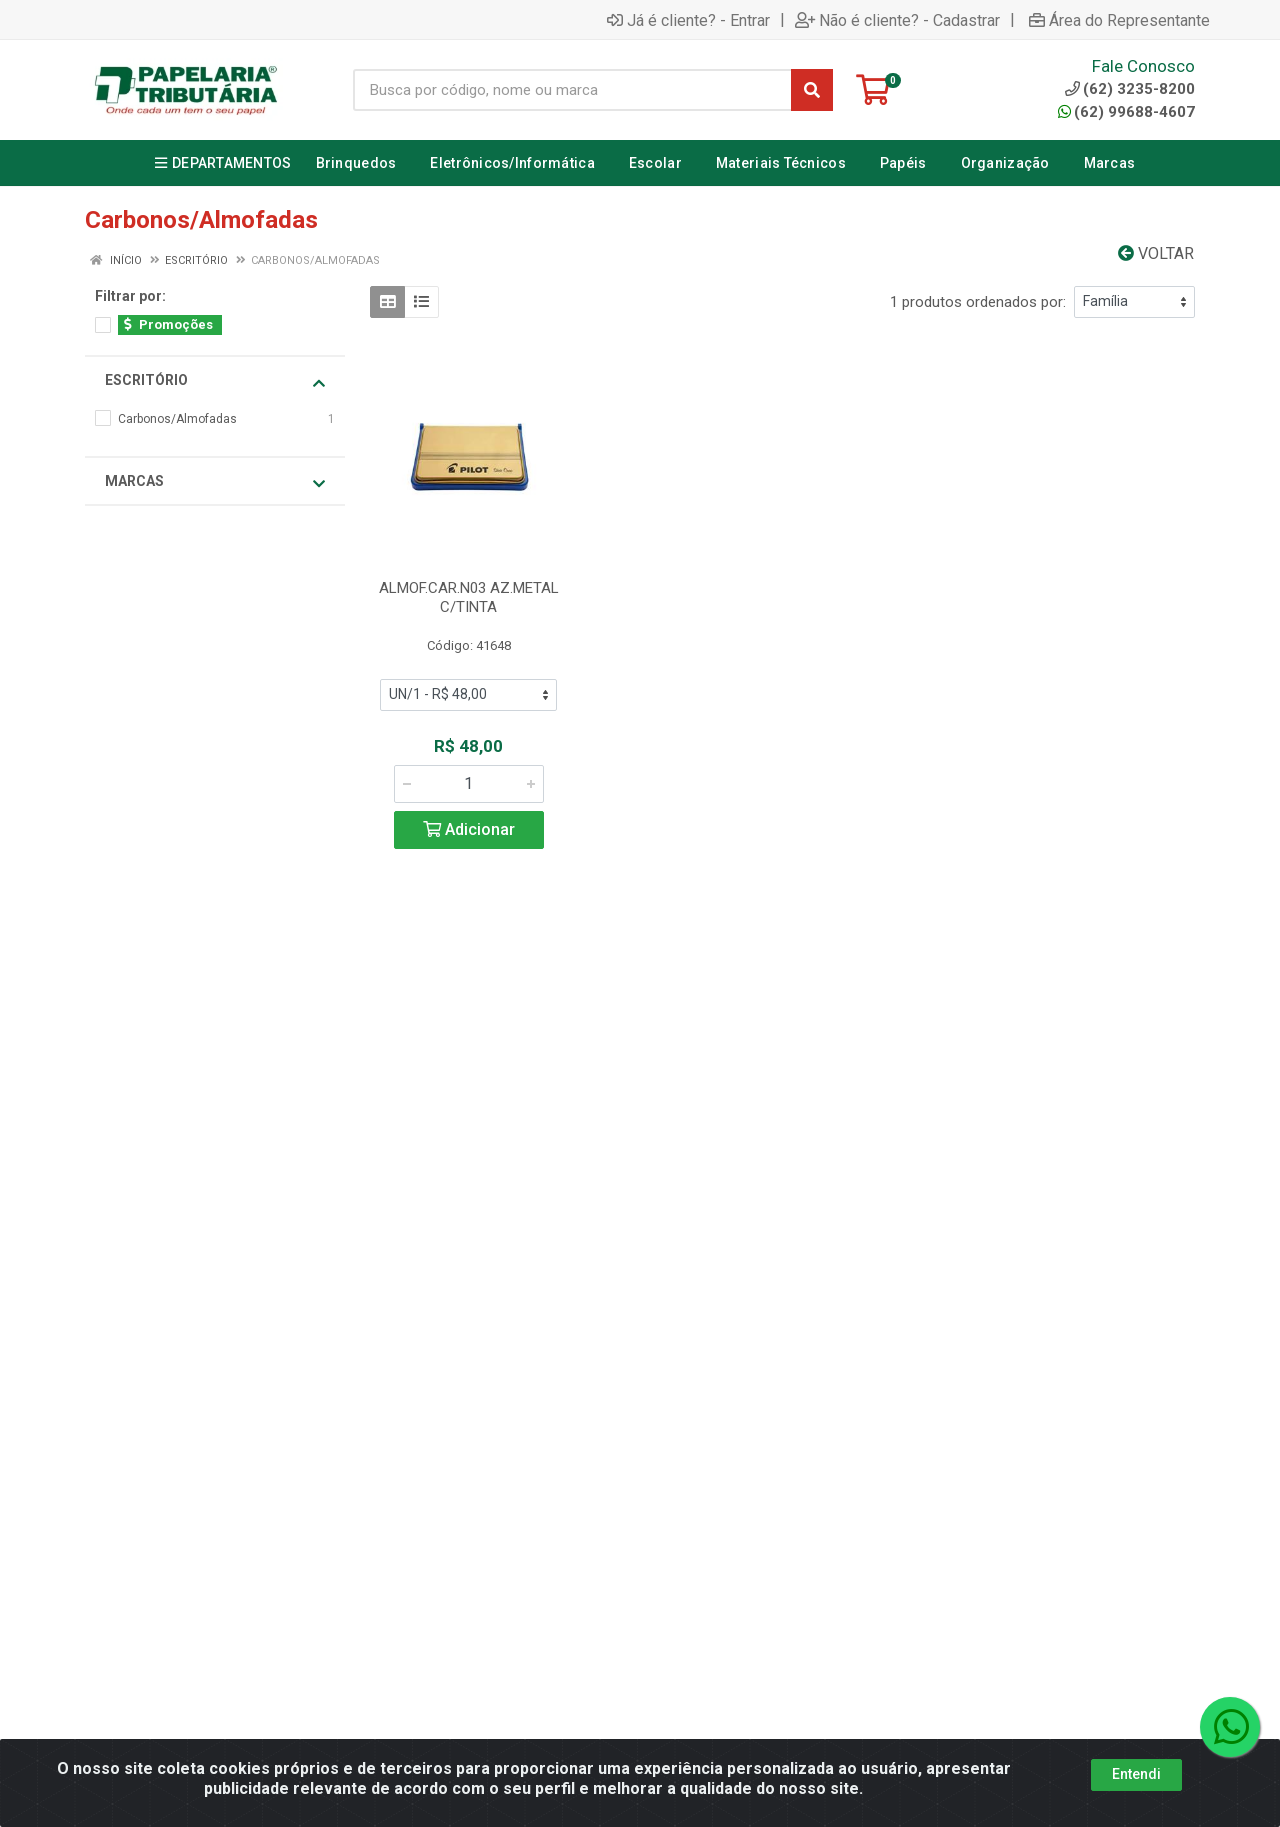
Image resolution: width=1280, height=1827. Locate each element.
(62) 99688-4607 (1126, 112)
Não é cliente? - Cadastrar (897, 20)
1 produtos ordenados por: (978, 302)
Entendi (1136, 1774)
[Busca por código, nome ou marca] (572, 90)
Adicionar (469, 829)
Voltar (1156, 253)
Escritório (215, 381)
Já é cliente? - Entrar (688, 20)
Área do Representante (1119, 20)
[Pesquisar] (812, 90)
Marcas (215, 482)
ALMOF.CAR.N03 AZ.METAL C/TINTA (469, 597)
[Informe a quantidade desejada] (469, 784)
